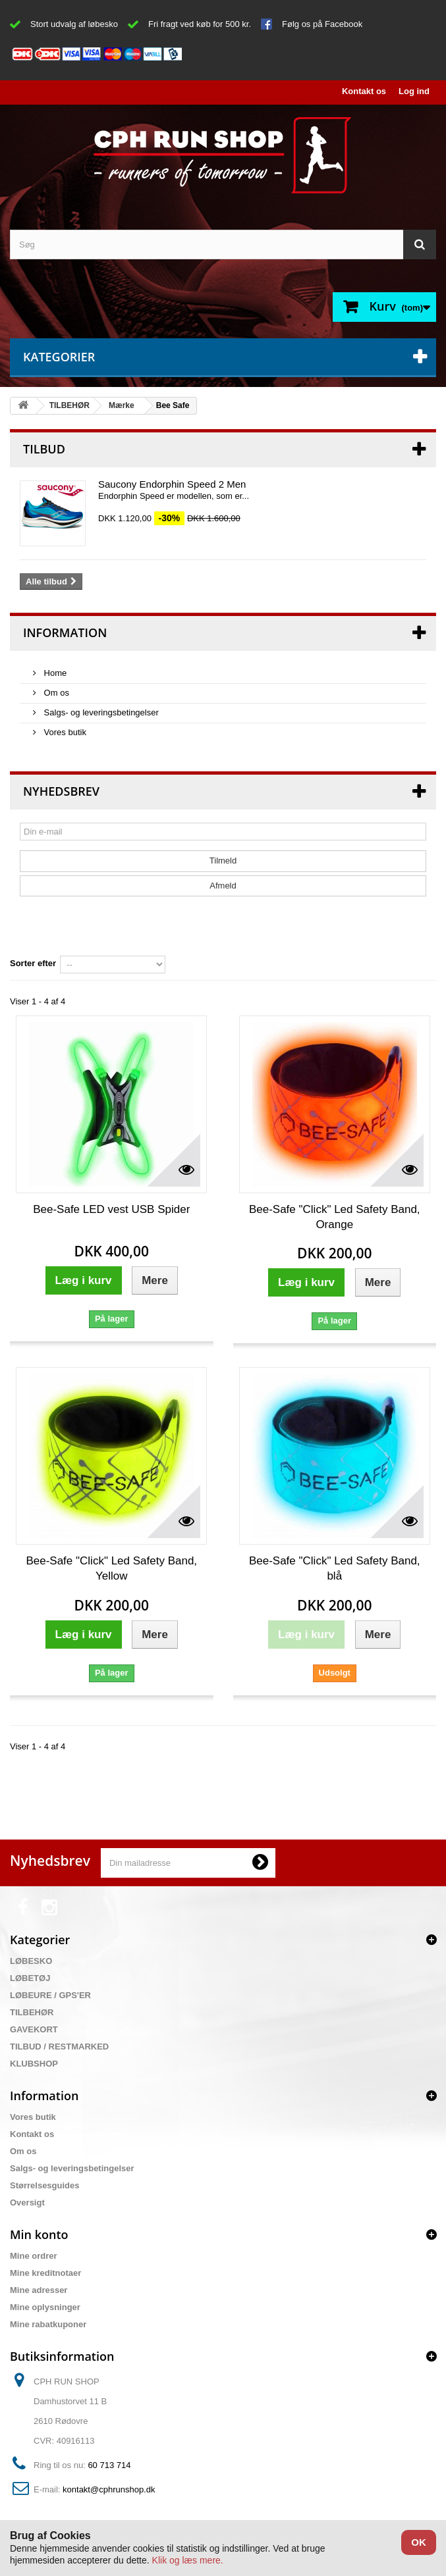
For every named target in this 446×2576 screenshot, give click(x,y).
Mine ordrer (33, 2256)
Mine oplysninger (45, 2307)
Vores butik (64, 732)
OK (418, 2542)
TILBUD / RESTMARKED (59, 2046)
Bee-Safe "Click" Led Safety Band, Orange (334, 1217)
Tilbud (44, 449)
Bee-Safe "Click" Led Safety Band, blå (334, 1568)
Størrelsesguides (45, 2185)
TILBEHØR (69, 405)
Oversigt (27, 2202)
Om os (55, 693)
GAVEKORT (34, 2029)
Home (54, 673)
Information (65, 632)
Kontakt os (364, 91)
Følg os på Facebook (322, 24)
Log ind (414, 91)
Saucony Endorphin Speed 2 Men (172, 484)
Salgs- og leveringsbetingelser (100, 712)
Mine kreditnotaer (45, 2273)
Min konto (39, 2234)
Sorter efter (33, 963)
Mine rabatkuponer (48, 2324)
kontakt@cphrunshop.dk (109, 2489)
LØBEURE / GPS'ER (50, 1995)
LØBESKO (31, 1961)
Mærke (121, 405)
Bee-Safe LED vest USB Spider (111, 1209)
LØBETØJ (30, 1978)
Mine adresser (38, 2290)
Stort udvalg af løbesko (74, 24)
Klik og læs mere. (187, 2560)
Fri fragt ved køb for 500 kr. (199, 24)
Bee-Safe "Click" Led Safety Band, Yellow (111, 1568)
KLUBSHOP (34, 2064)
